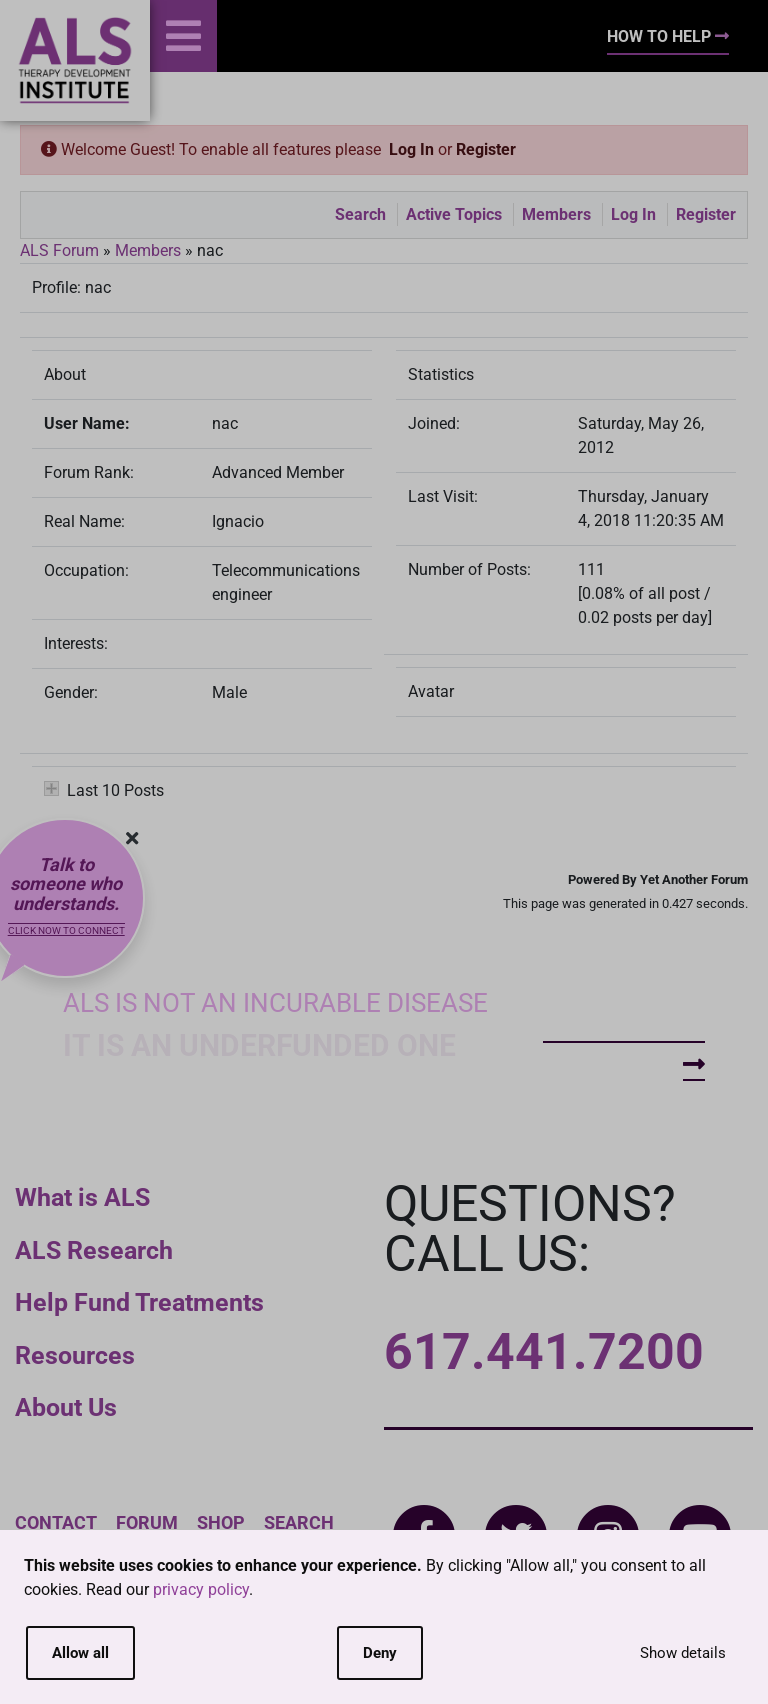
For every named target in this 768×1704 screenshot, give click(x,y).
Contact (56, 1522)
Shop (221, 1522)
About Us (66, 1407)
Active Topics (454, 214)
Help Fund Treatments (139, 1302)
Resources (75, 1355)
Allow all (80, 1653)
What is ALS (82, 1197)
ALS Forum (61, 250)
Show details (683, 1653)
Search (360, 214)
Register (486, 149)
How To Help (668, 36)
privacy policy (201, 1589)
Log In (411, 149)
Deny (380, 1653)
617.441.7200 (544, 1352)
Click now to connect (66, 930)
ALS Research (94, 1250)
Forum (147, 1522)
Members (556, 214)
